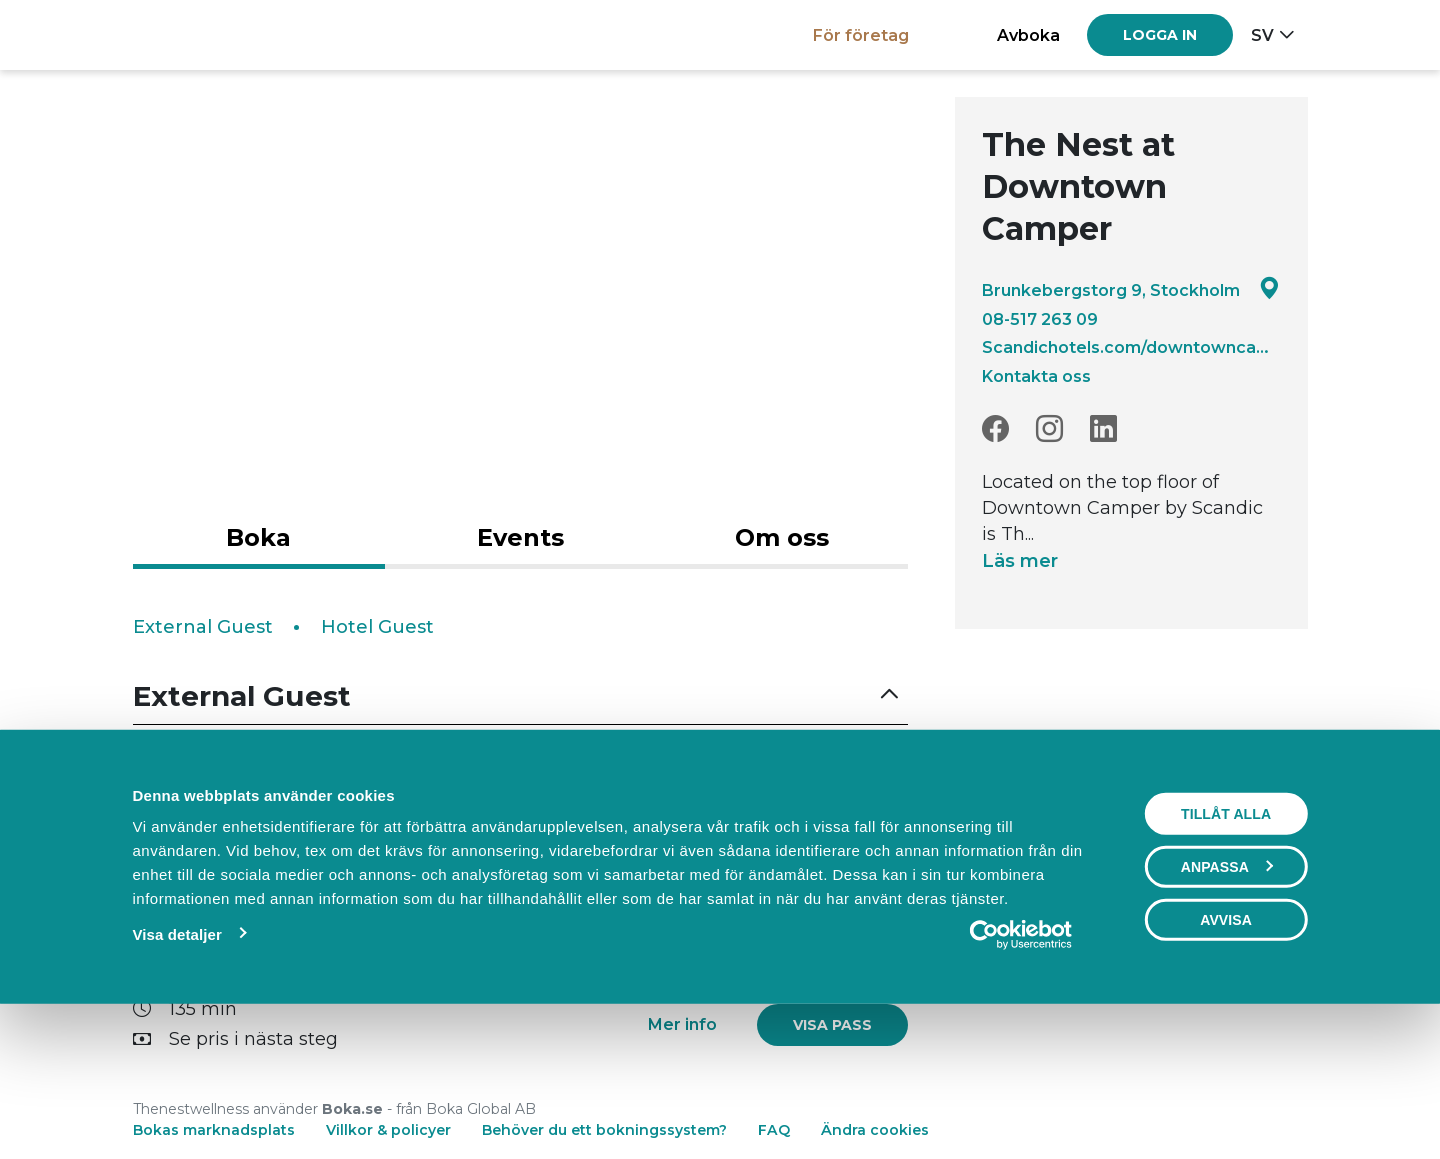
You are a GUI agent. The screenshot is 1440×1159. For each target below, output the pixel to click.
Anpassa (1227, 1004)
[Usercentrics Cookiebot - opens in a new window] (1021, 1072)
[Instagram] (1049, 429)
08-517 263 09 (1040, 319)
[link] (832, 809)
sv (1262, 35)
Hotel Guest (377, 627)
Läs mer (1020, 561)
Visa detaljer (176, 1071)
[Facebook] (995, 429)
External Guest (203, 627)
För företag (861, 35)
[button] (521, 696)
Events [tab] (520, 537)
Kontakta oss (1036, 376)
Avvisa (1226, 1057)
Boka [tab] (258, 537)
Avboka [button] (1028, 35)
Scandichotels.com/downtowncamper (1131, 347)
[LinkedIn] (1103, 429)
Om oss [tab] (782, 537)
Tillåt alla (1226, 951)
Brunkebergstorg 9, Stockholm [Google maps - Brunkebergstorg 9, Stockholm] (1131, 289)
